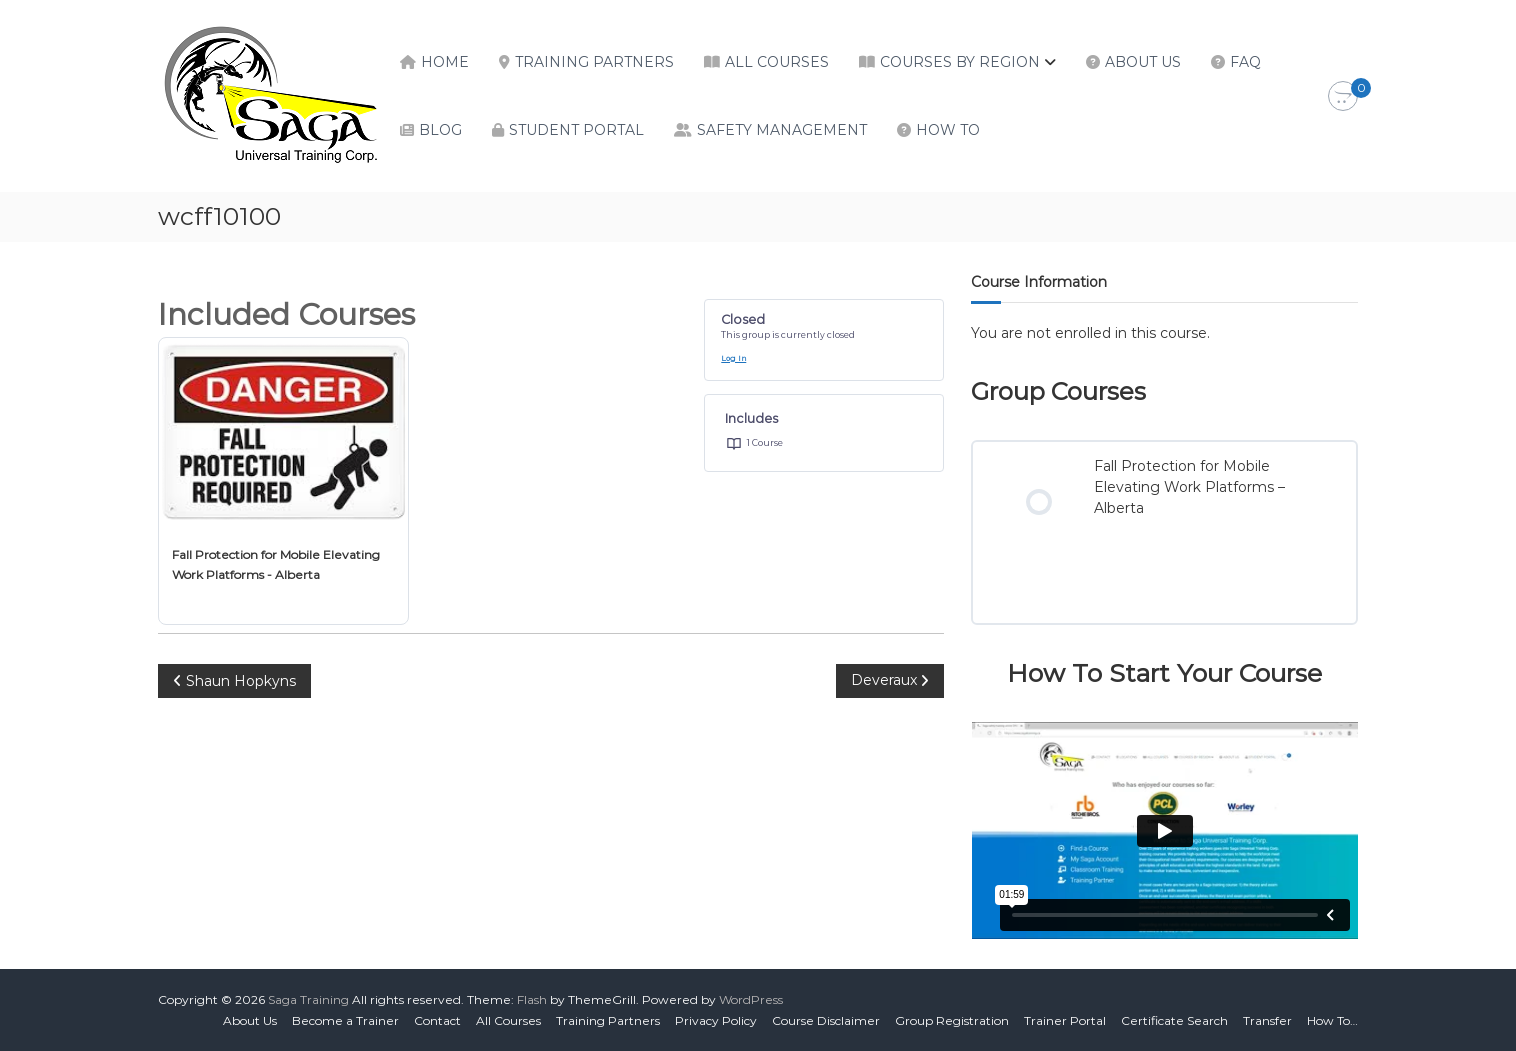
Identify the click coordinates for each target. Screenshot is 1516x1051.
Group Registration (952, 1020)
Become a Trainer (345, 1020)
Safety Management (782, 130)
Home (445, 62)
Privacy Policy (716, 1020)
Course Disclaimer (826, 1020)
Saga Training (308, 999)
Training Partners (594, 62)
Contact (437, 1020)
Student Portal (576, 130)
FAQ (1245, 62)
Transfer (1267, 1020)
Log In (733, 358)
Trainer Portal (1065, 1020)
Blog (440, 130)
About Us (1143, 62)
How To (948, 130)
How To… (1332, 1020)
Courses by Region (960, 62)
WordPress (751, 999)
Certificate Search (1174, 1020)
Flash (532, 999)
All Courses (777, 62)
